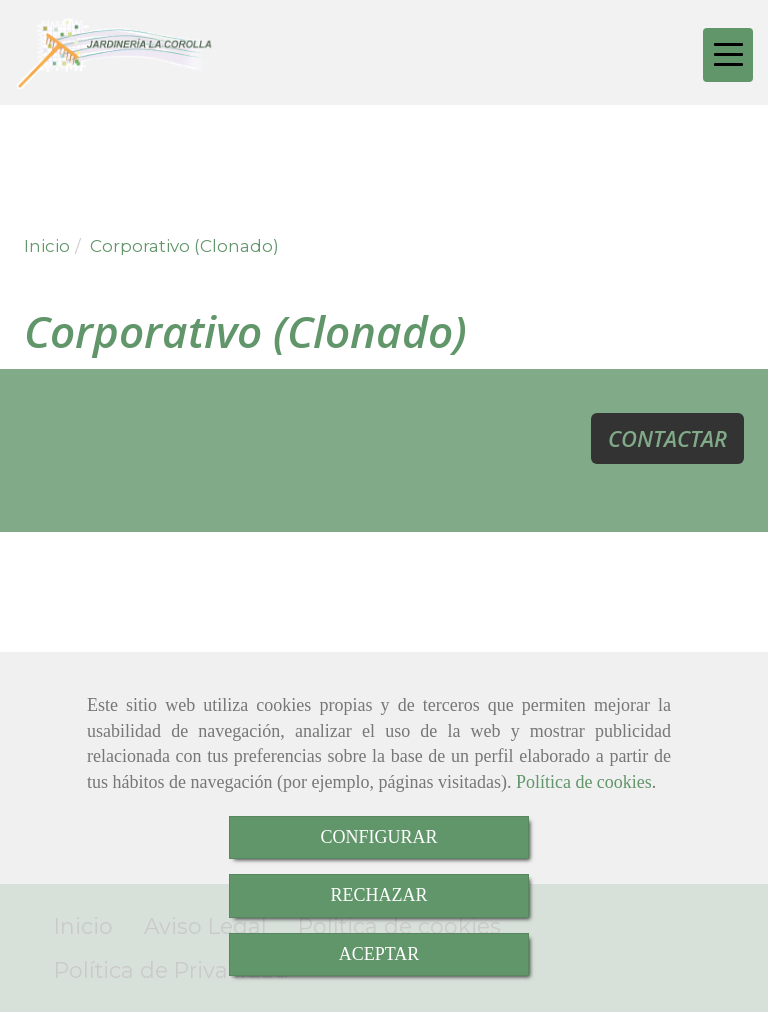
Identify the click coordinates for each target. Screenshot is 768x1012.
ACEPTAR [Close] (379, 954)
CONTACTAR (667, 438)
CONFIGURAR (378, 837)
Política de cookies (584, 782)
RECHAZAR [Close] (378, 895)
